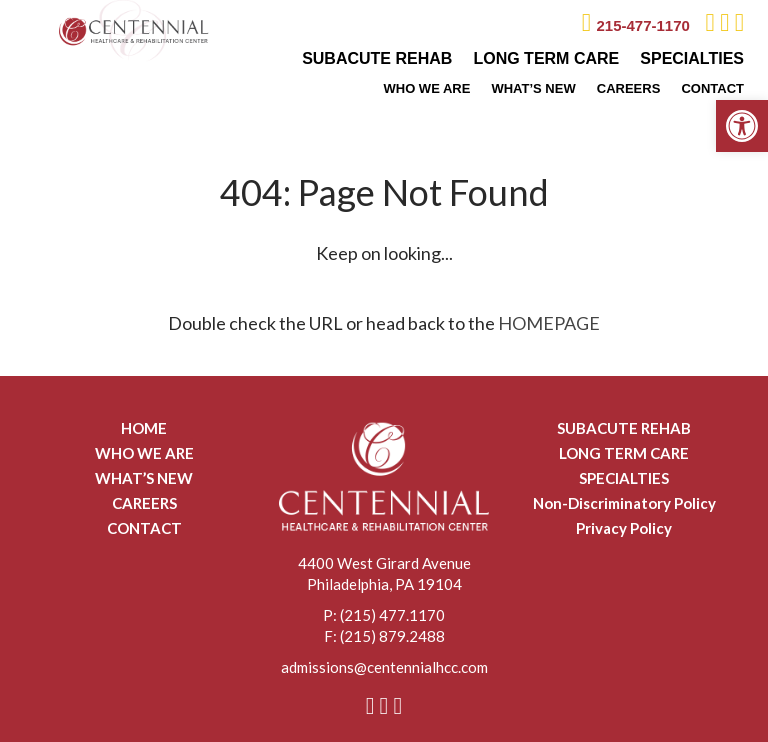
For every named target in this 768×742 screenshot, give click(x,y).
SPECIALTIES (692, 58)
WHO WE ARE (426, 88)
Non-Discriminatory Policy (624, 503)
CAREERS (629, 88)
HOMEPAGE (549, 323)
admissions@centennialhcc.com (384, 667)
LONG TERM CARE (546, 58)
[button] (742, 126)
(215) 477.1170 (392, 615)
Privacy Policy (624, 528)
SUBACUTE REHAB (377, 58)
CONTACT (712, 88)
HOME (144, 428)
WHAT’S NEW (533, 88)
